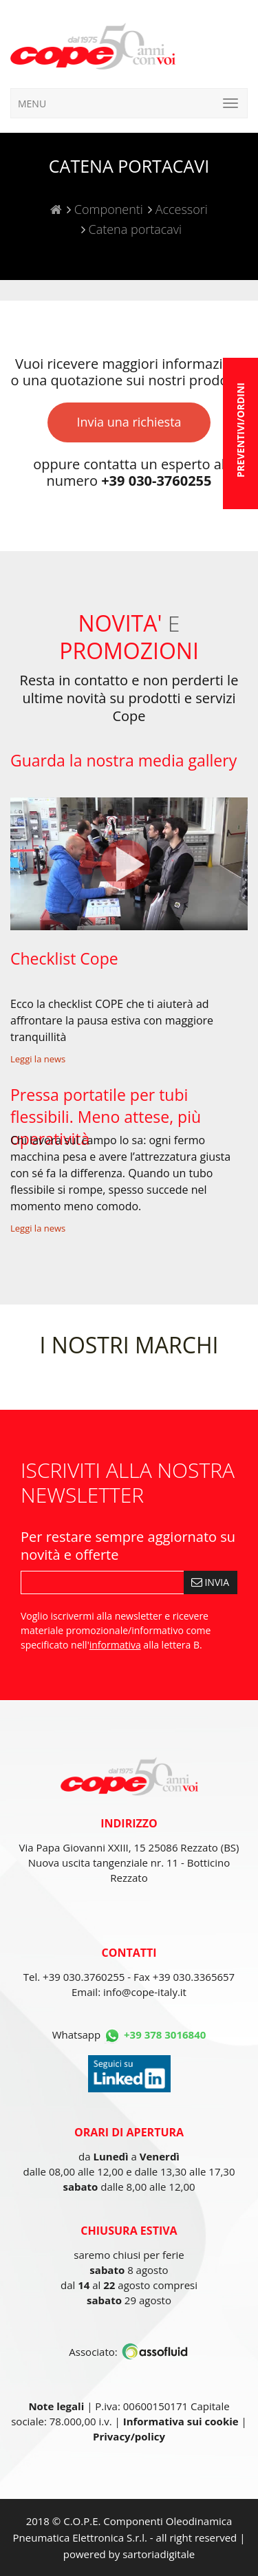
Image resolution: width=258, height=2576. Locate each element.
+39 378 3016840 (165, 2034)
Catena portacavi (133, 229)
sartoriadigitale (158, 2554)
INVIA (210, 1582)
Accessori (180, 209)
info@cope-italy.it (144, 1992)
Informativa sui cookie (181, 2421)
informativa (115, 1644)
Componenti (107, 209)
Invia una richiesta (128, 422)
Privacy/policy (129, 2436)
